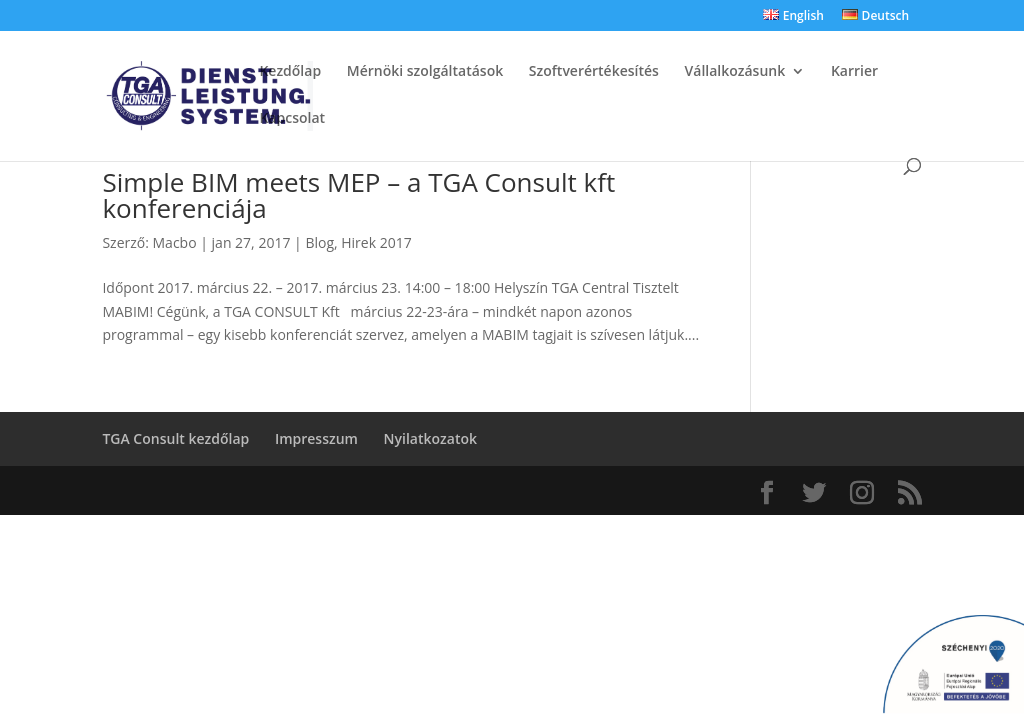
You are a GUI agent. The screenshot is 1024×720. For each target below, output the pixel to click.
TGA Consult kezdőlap (175, 438)
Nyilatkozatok (430, 438)
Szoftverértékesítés (594, 72)
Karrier (854, 72)
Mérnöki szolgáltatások (425, 72)
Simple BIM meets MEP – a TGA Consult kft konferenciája (358, 195)
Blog (319, 242)
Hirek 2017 (376, 242)
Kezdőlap (290, 72)
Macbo (175, 242)
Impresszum (316, 438)
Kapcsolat (292, 119)
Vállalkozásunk (735, 72)
